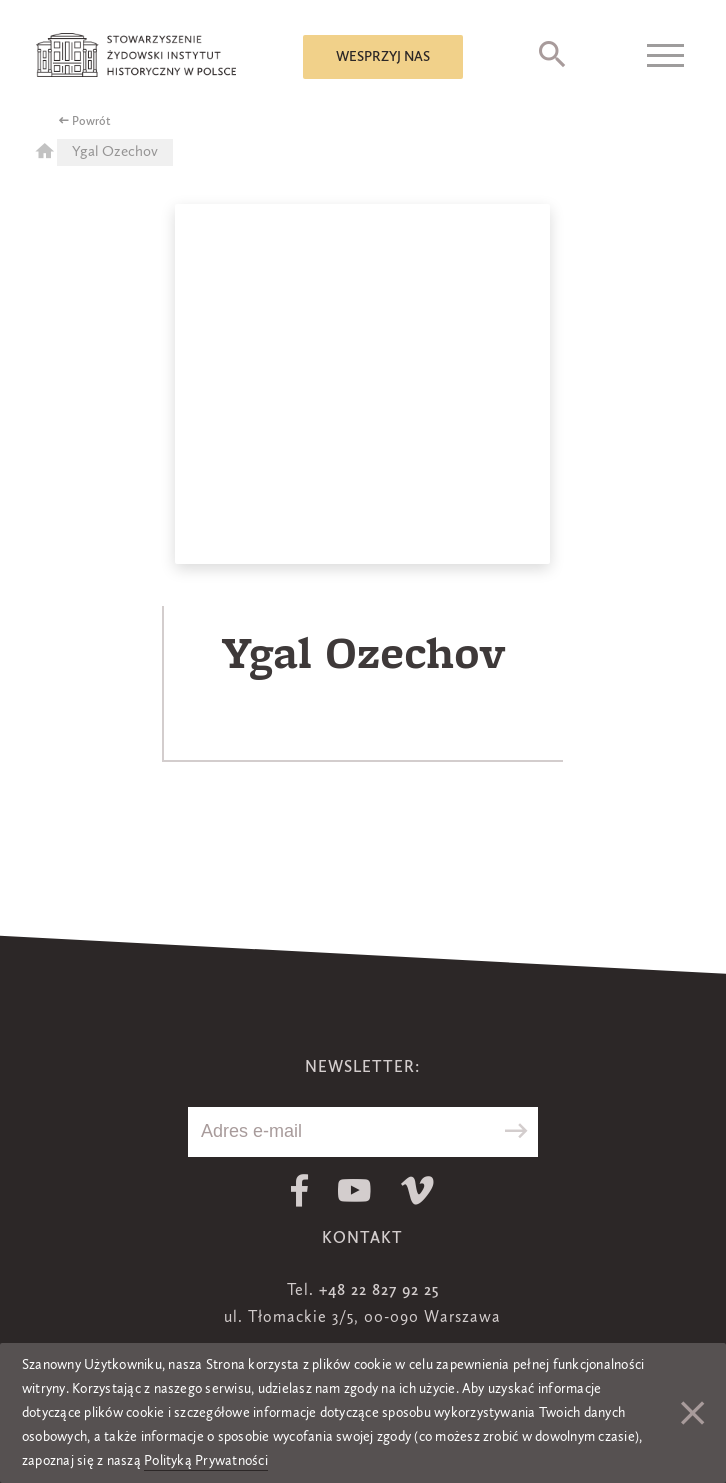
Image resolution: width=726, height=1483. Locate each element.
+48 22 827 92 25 (379, 1291)
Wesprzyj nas (383, 57)
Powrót (91, 122)
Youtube (354, 1190)
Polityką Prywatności (206, 1461)
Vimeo (417, 1190)
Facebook (299, 1190)
